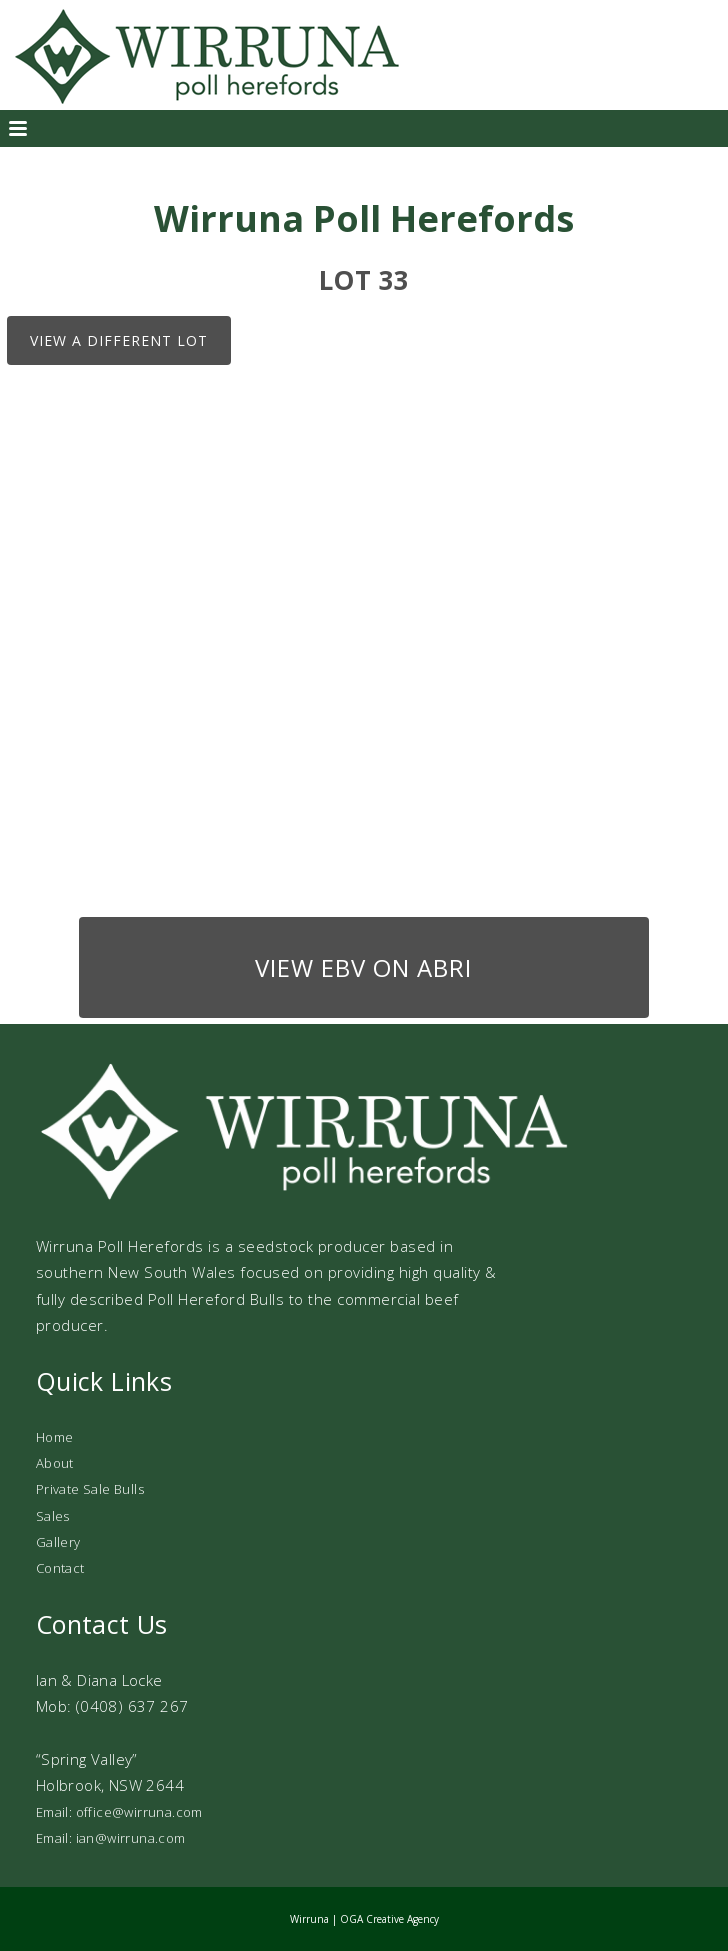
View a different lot (119, 340)
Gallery (58, 1542)
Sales (53, 1516)
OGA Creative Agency (389, 1919)
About (55, 1463)
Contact (60, 1568)
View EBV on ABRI (363, 967)
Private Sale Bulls (90, 1489)
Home (55, 1437)
